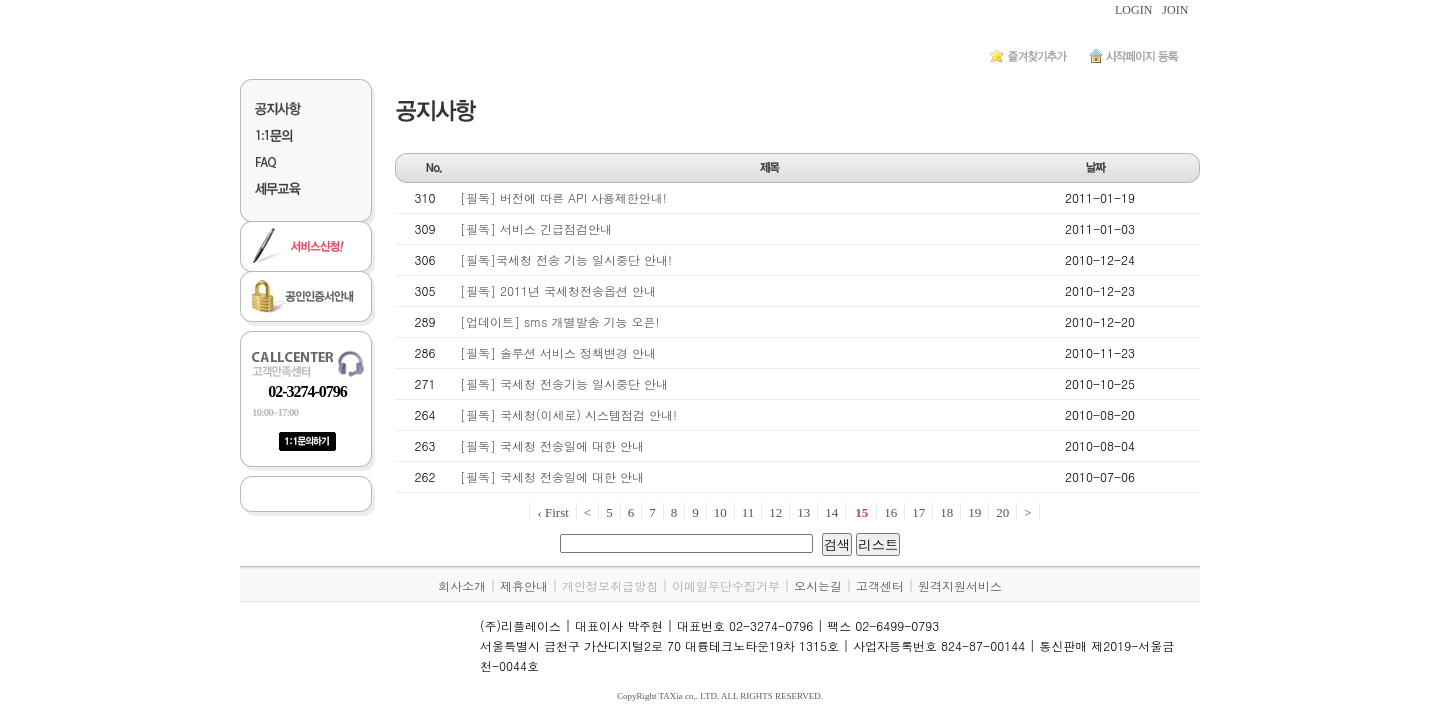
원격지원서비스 (960, 585)
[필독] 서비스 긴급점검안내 (536, 228)
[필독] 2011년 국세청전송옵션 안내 (558, 290)
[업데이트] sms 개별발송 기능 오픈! (559, 321)
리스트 (878, 544)
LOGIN (1133, 10)
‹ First (552, 512)
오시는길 (818, 585)
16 (890, 512)
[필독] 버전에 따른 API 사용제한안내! (563, 197)
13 (803, 512)
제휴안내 (524, 585)
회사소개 (462, 585)
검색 (837, 544)
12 (775, 512)
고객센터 (880, 585)
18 (946, 512)
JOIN (1175, 10)
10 (720, 512)
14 (831, 512)
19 (974, 512)
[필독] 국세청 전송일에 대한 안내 (552, 445)
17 (918, 512)
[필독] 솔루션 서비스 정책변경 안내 (558, 352)
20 (1002, 512)
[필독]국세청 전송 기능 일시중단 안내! (566, 259)
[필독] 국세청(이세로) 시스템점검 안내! (568, 414)
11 (748, 512)
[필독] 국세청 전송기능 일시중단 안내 (564, 383)
